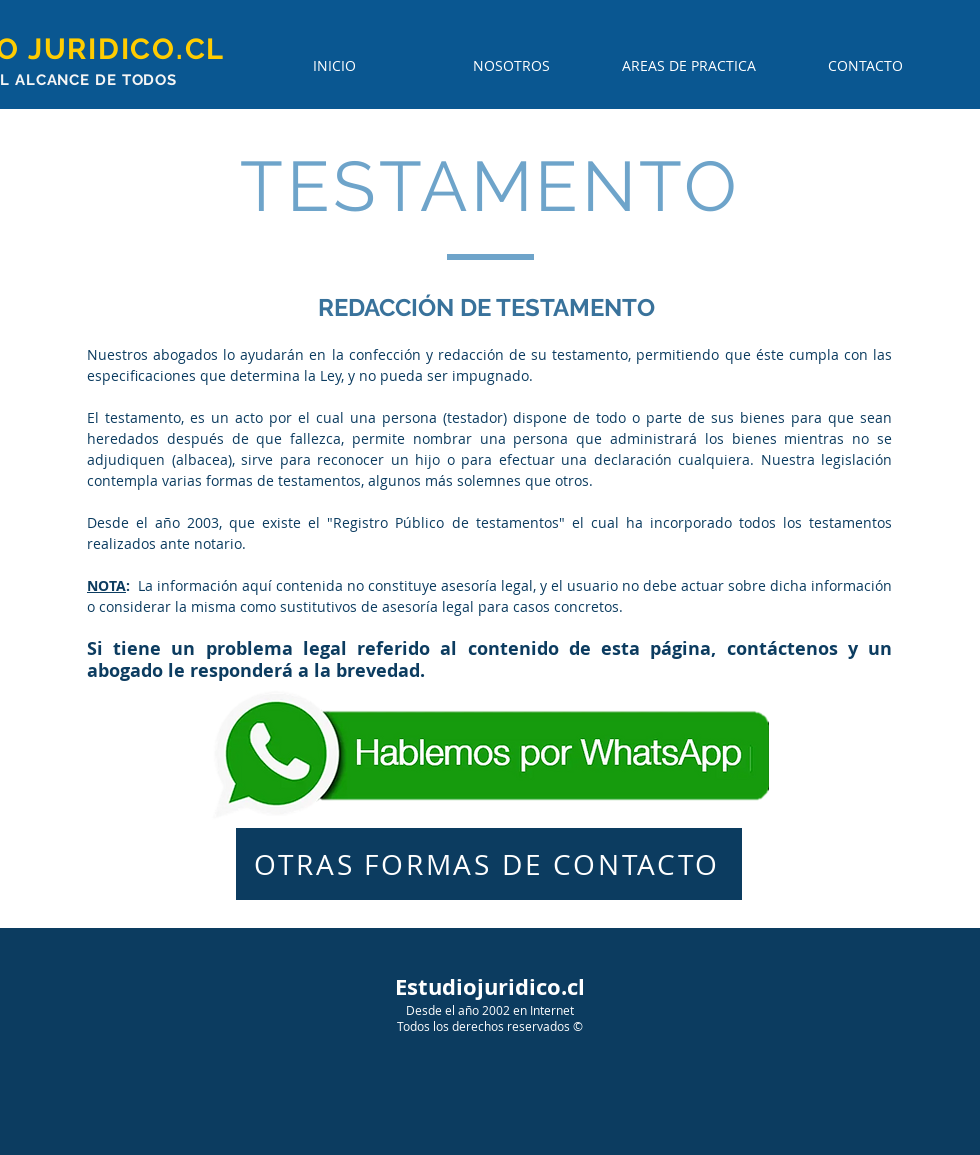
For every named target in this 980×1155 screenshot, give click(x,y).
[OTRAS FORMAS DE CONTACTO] (489, 864)
